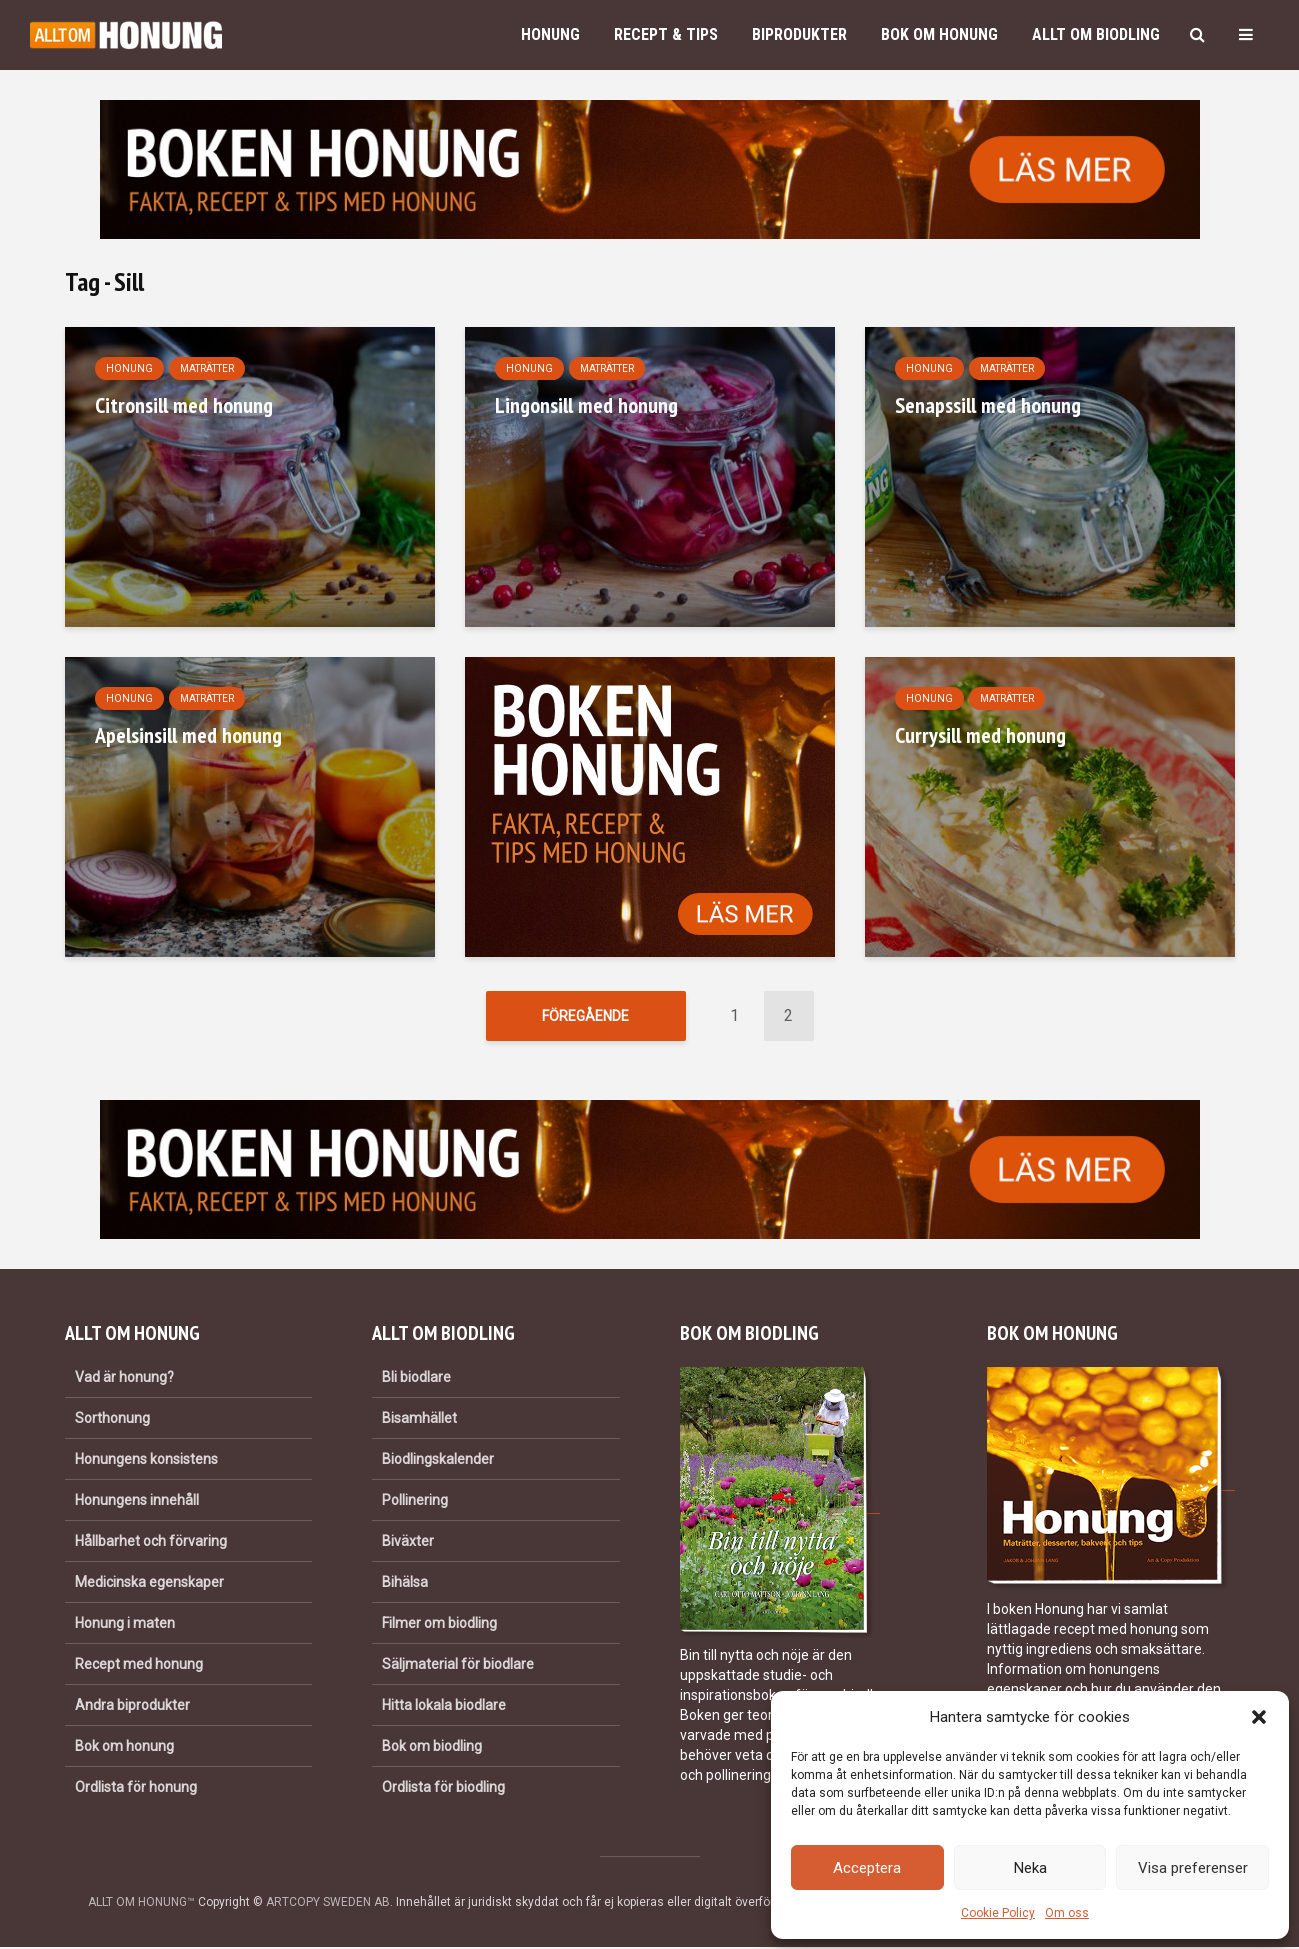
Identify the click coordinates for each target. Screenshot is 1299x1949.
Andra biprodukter (132, 1707)
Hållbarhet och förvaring (151, 1543)
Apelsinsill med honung (188, 735)
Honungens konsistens (146, 1461)
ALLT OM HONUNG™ (141, 1904)
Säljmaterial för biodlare (458, 1666)
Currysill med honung (980, 735)
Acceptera (867, 1868)
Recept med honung (139, 1666)
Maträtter (207, 368)
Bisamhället (419, 1419)
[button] (1259, 1717)
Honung (550, 34)
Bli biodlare (416, 1378)
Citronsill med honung (184, 405)
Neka (1030, 1868)
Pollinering (415, 1502)
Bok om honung (939, 34)
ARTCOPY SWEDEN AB (328, 1904)
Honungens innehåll (137, 1502)
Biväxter (408, 1543)
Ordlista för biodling (443, 1789)
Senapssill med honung (988, 405)
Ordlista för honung (136, 1789)
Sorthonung (112, 1419)
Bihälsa (405, 1584)
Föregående (585, 1016)
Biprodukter (799, 34)
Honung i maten (125, 1625)
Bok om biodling (432, 1748)
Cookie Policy (998, 1913)
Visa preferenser (1193, 1868)
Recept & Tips (666, 34)
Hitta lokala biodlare (444, 1707)
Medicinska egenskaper (149, 1584)
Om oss (1067, 1913)
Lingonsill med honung (586, 405)
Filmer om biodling (439, 1625)
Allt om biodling (1096, 34)
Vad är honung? (124, 1378)
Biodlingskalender (438, 1461)
